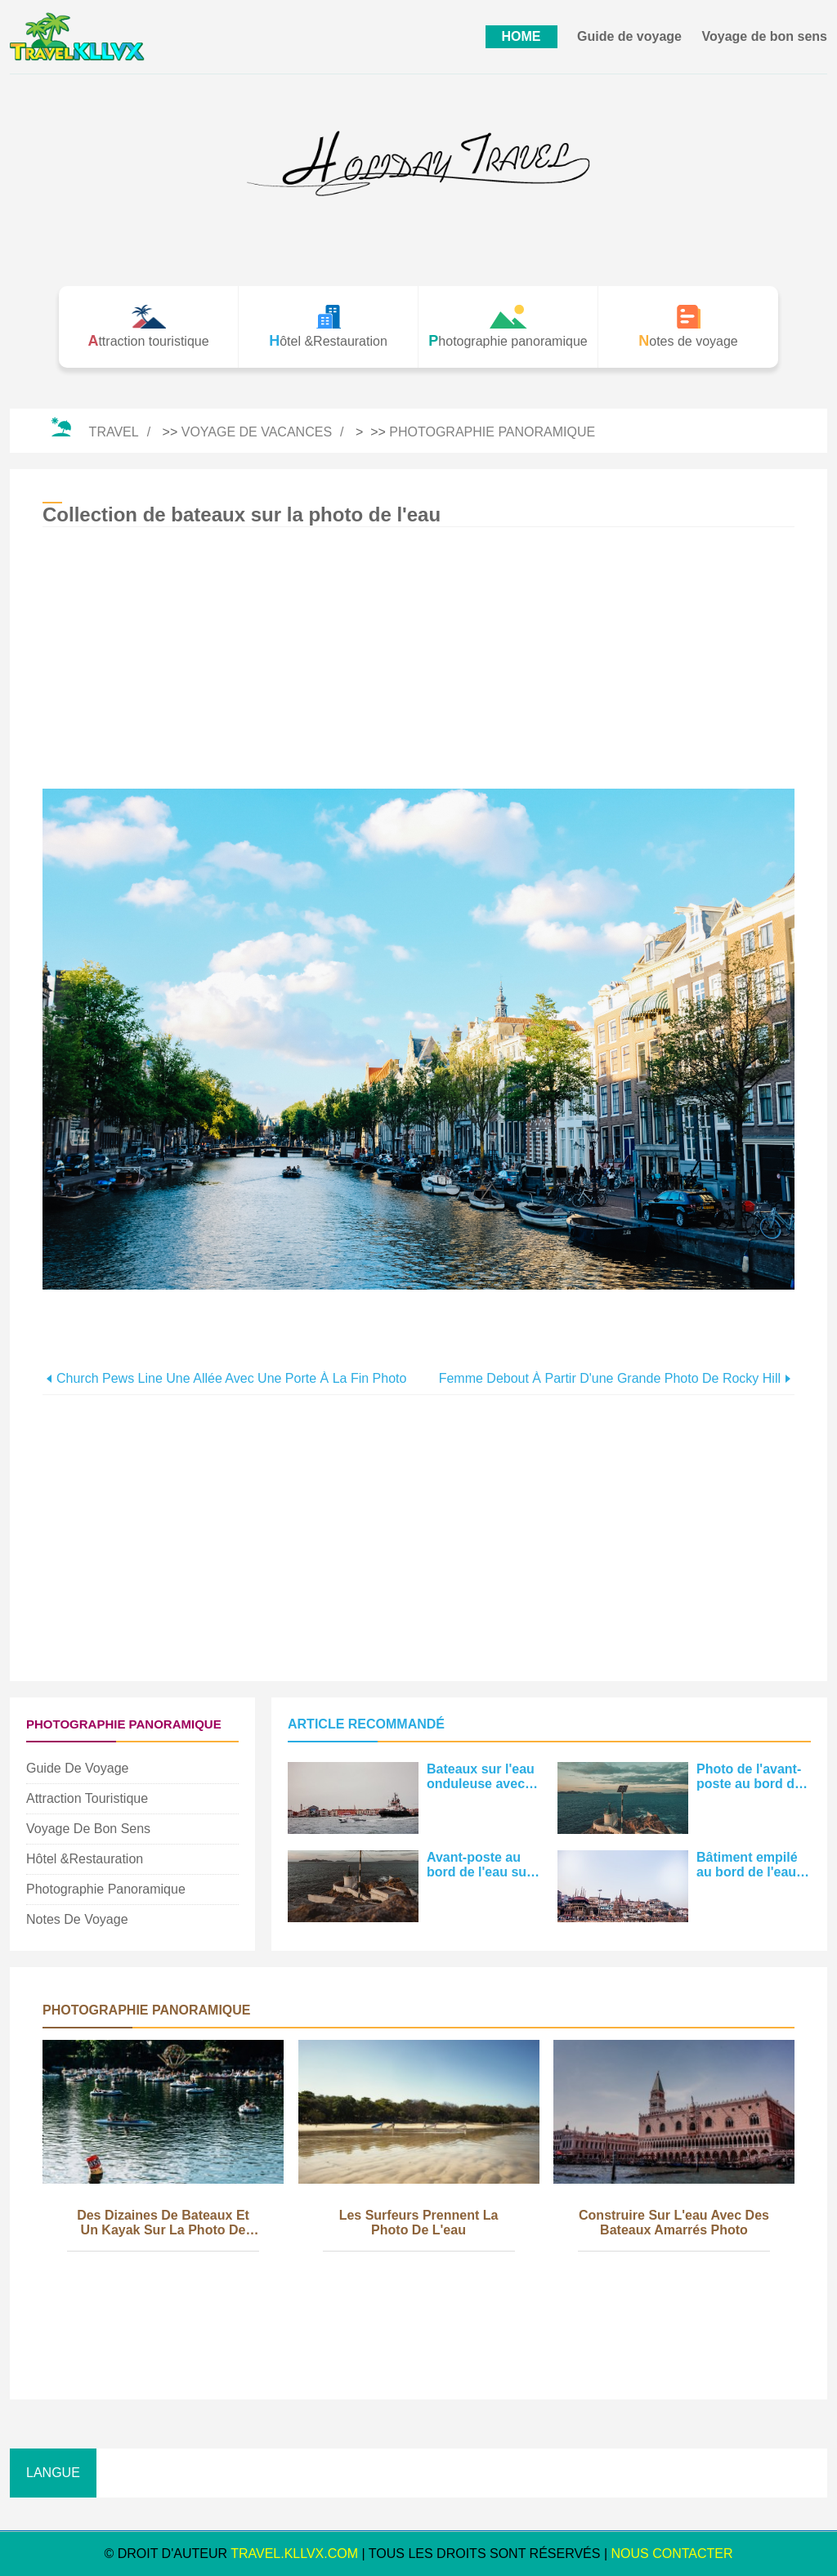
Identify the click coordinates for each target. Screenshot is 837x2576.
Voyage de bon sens (764, 36)
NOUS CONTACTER (672, 2553)
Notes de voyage (77, 1919)
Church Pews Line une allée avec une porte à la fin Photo (231, 1378)
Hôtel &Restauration (84, 1859)
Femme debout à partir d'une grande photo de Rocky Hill (610, 1378)
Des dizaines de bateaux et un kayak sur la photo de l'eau (163, 2223)
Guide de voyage (629, 36)
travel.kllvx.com (294, 2553)
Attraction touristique (87, 1798)
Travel (114, 432)
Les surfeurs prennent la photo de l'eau (419, 2222)
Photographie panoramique (492, 432)
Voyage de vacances (256, 432)
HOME (521, 36)
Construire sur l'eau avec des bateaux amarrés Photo (674, 2222)
